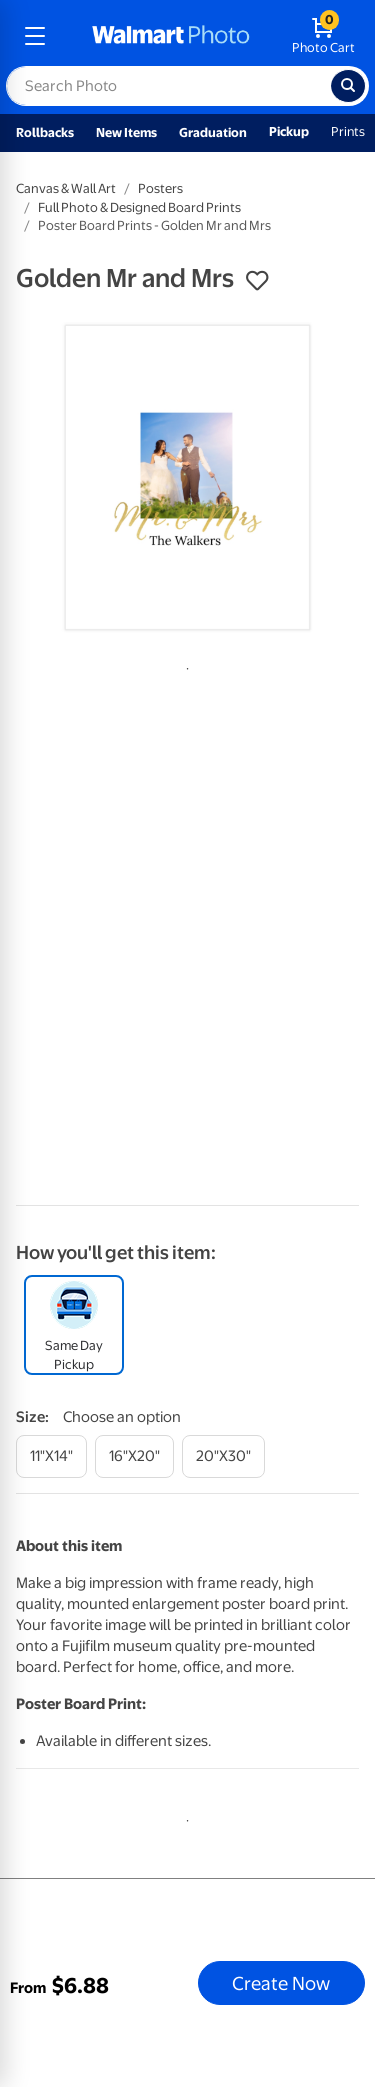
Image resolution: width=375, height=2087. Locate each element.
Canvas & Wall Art (66, 188)
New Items (126, 132)
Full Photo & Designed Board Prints (139, 207)
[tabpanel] (187, 477)
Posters (160, 188)
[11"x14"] (51, 1456)
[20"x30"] (223, 1456)
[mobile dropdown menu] (35, 36)
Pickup (289, 131)
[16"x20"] (134, 1456)
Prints (348, 131)
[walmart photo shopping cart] (323, 36)
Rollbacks (45, 132)
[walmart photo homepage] (171, 36)
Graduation (213, 132)
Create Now (281, 1983)
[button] (257, 281)
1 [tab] (184, 665)
